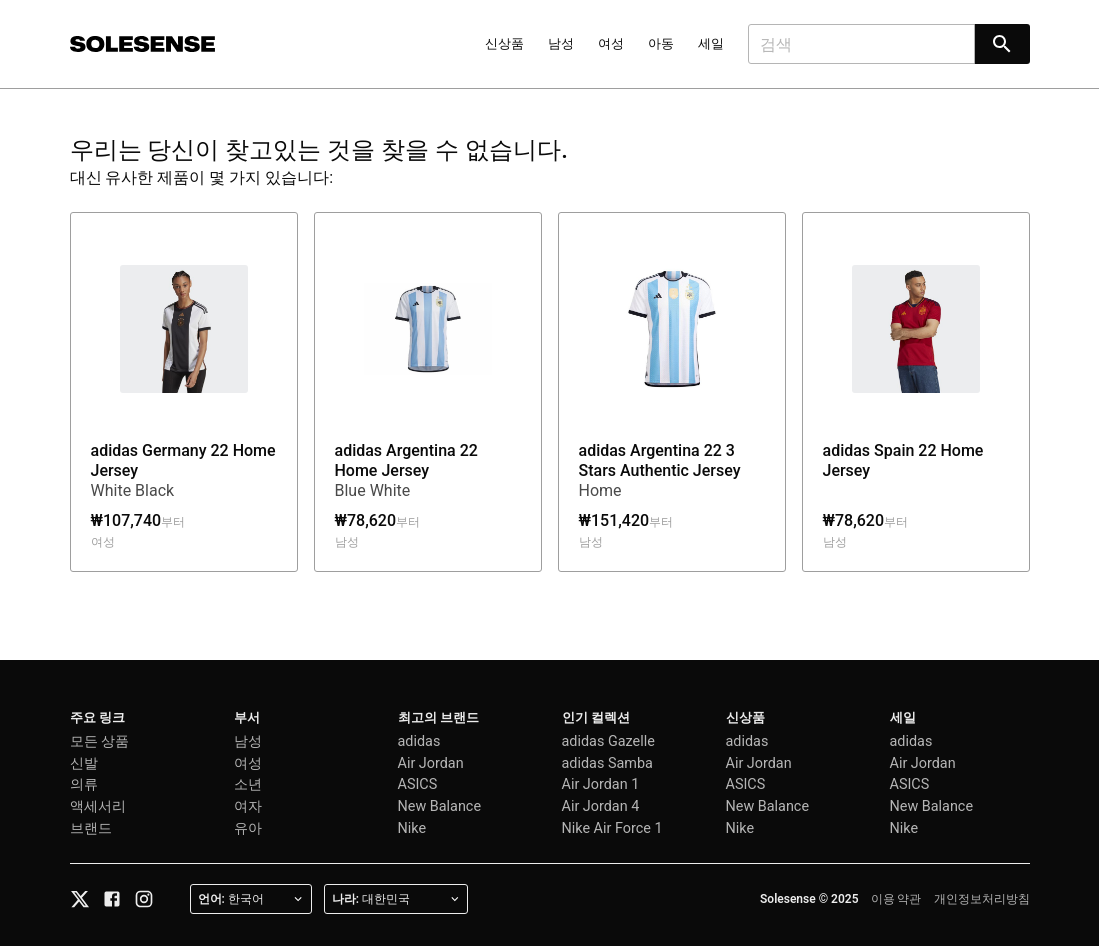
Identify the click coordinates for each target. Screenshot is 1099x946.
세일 (711, 43)
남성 (561, 43)
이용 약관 (896, 899)
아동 (661, 43)
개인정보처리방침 (982, 899)
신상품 (504, 43)
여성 (611, 43)
